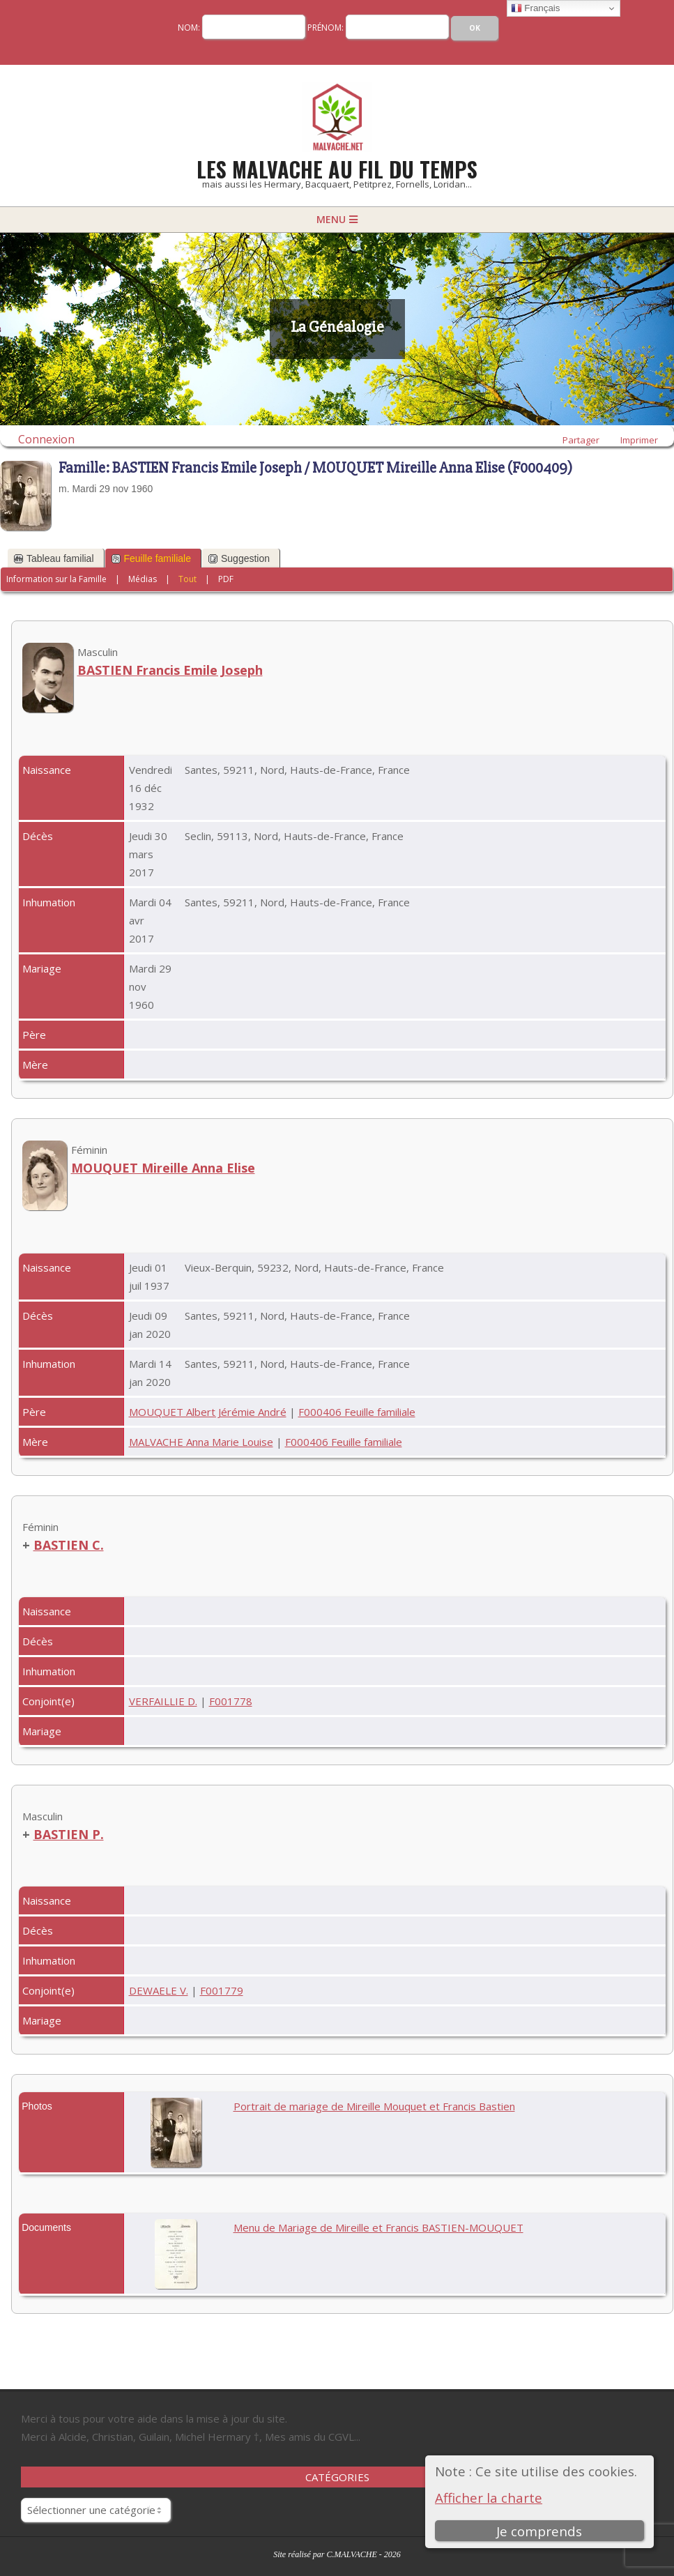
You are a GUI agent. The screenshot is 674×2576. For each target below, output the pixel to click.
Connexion (46, 439)
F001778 (230, 1701)
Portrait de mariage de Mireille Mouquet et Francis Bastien (374, 2106)
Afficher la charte (488, 2497)
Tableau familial (54, 558)
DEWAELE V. (158, 1990)
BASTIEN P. (68, 1834)
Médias (142, 579)
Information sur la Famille (56, 579)
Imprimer (639, 440)
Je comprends (540, 2531)
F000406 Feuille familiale (356, 1412)
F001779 (221, 1990)
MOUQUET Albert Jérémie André (207, 1412)
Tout (187, 579)
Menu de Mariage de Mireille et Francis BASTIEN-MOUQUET (378, 2227)
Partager (580, 440)
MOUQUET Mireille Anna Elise (163, 1167)
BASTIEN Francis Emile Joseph (170, 670)
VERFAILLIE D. (163, 1701)
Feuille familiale (151, 558)
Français (535, 8)
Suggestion (239, 558)
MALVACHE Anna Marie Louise (201, 1442)
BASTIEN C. (68, 1545)
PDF (225, 579)
